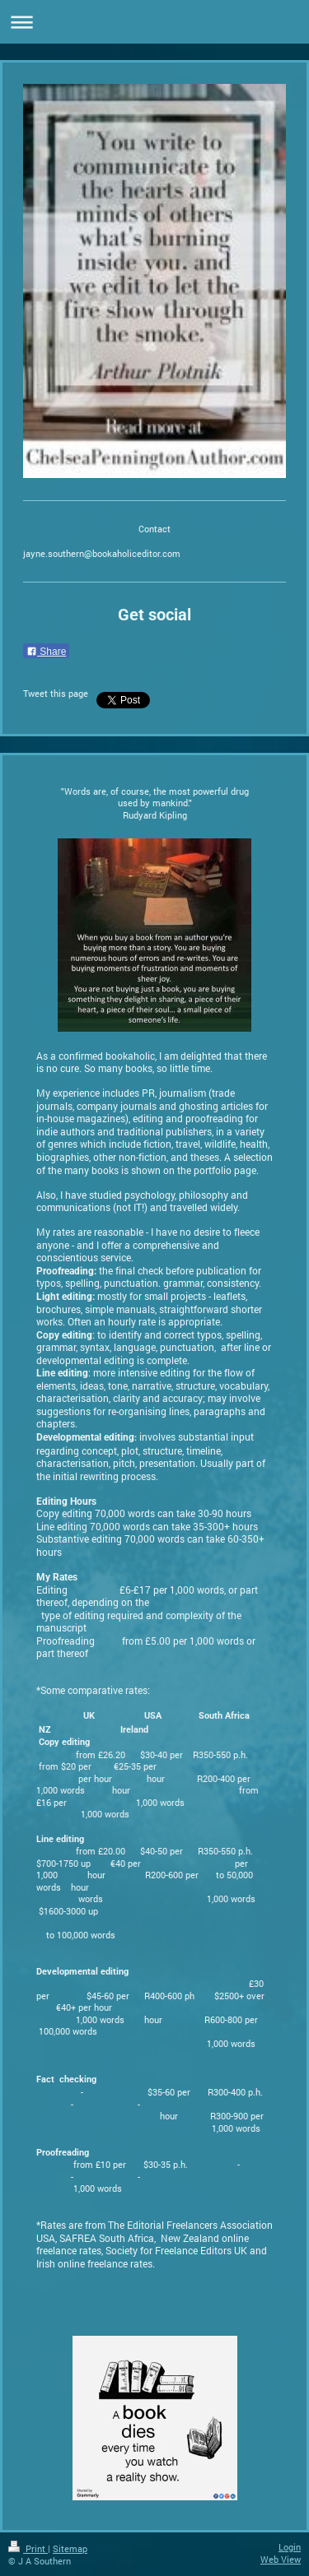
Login (290, 2547)
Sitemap (70, 2548)
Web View (280, 2559)
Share (46, 651)
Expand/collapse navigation (154, 21)
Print (28, 2548)
